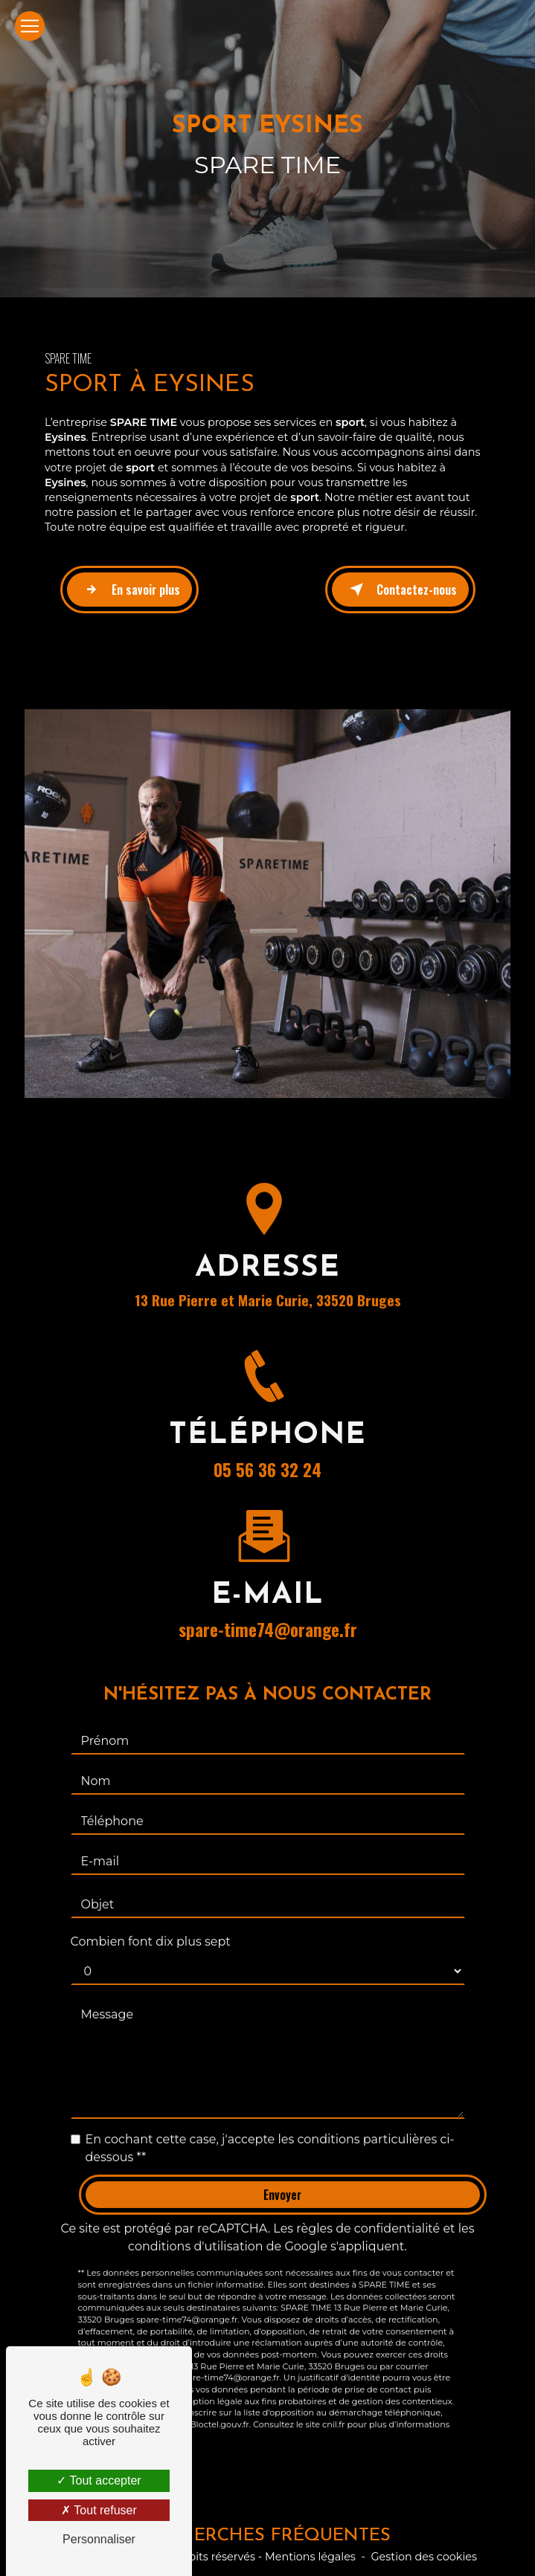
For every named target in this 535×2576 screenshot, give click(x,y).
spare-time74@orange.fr (268, 1613)
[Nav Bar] (30, 26)
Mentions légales (310, 2556)
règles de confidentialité (368, 2212)
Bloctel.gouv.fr (219, 2408)
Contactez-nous (400, 589)
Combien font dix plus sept (151, 1925)
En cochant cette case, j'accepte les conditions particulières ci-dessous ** (270, 2132)
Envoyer (282, 2178)
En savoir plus (129, 589)
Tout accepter (99, 2480)
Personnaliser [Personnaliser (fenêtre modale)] (99, 2539)
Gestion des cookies (424, 2556)
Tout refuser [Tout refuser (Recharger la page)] (99, 2510)
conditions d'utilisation (195, 2230)
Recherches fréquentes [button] (268, 2536)
